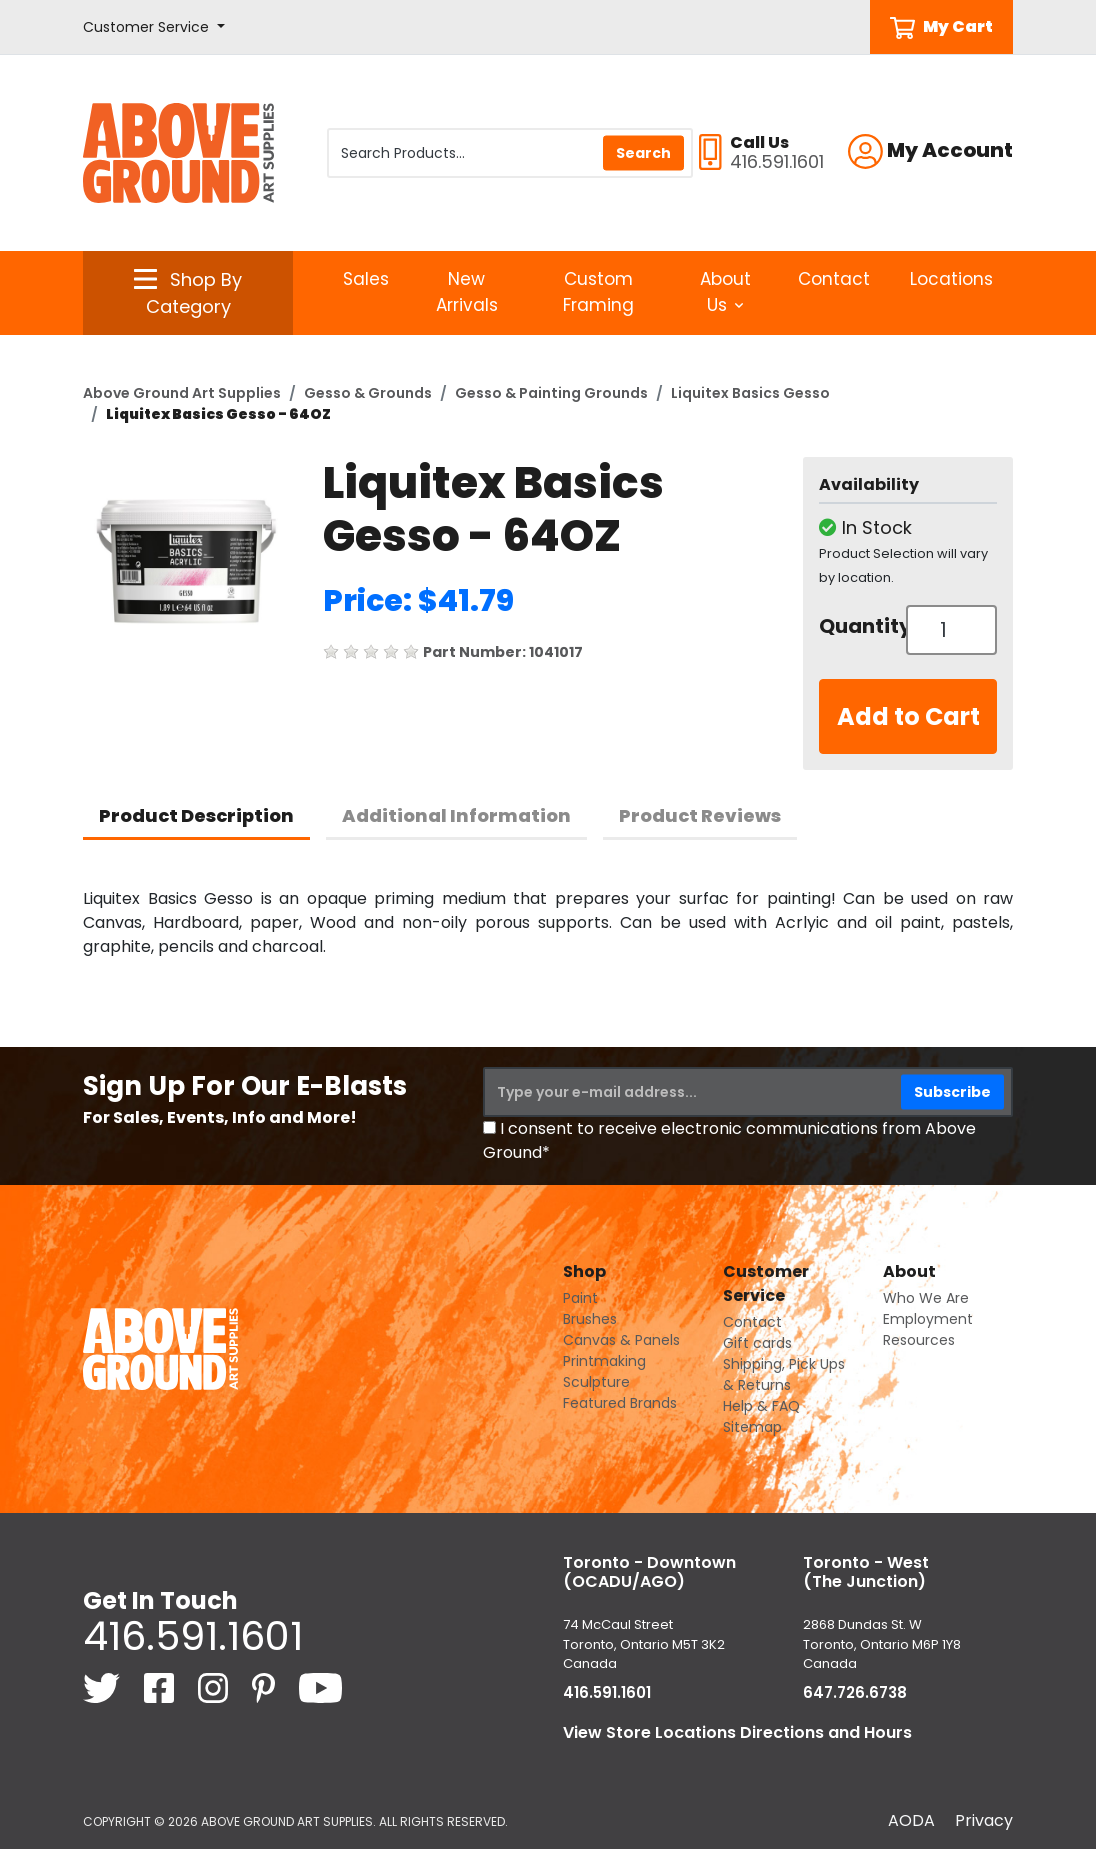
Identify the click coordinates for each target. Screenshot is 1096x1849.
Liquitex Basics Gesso (750, 393)
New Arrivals (467, 292)
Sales (366, 279)
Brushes (590, 1319)
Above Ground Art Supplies (182, 393)
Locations (951, 279)
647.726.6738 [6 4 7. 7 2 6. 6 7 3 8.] (855, 1692)
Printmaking (604, 1361)
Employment (928, 1319)
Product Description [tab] (196, 815)
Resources (919, 1340)
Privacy (984, 1820)
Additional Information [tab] (456, 815)
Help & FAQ (761, 1406)
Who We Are (926, 1298)
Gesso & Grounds (368, 393)
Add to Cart (908, 716)
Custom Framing (598, 292)
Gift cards (757, 1343)
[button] (154, 27)
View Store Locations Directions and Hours (737, 1732)
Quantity (855, 626)
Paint (580, 1298)
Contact (834, 279)
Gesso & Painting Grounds (551, 393)
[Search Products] (510, 153)
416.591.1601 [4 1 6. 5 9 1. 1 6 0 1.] (193, 1636)
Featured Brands (620, 1403)
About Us (725, 292)
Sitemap (752, 1427)
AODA (911, 1820)
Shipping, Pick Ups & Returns (784, 1374)
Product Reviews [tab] (700, 815)
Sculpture (596, 1382)
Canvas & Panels (621, 1340)
